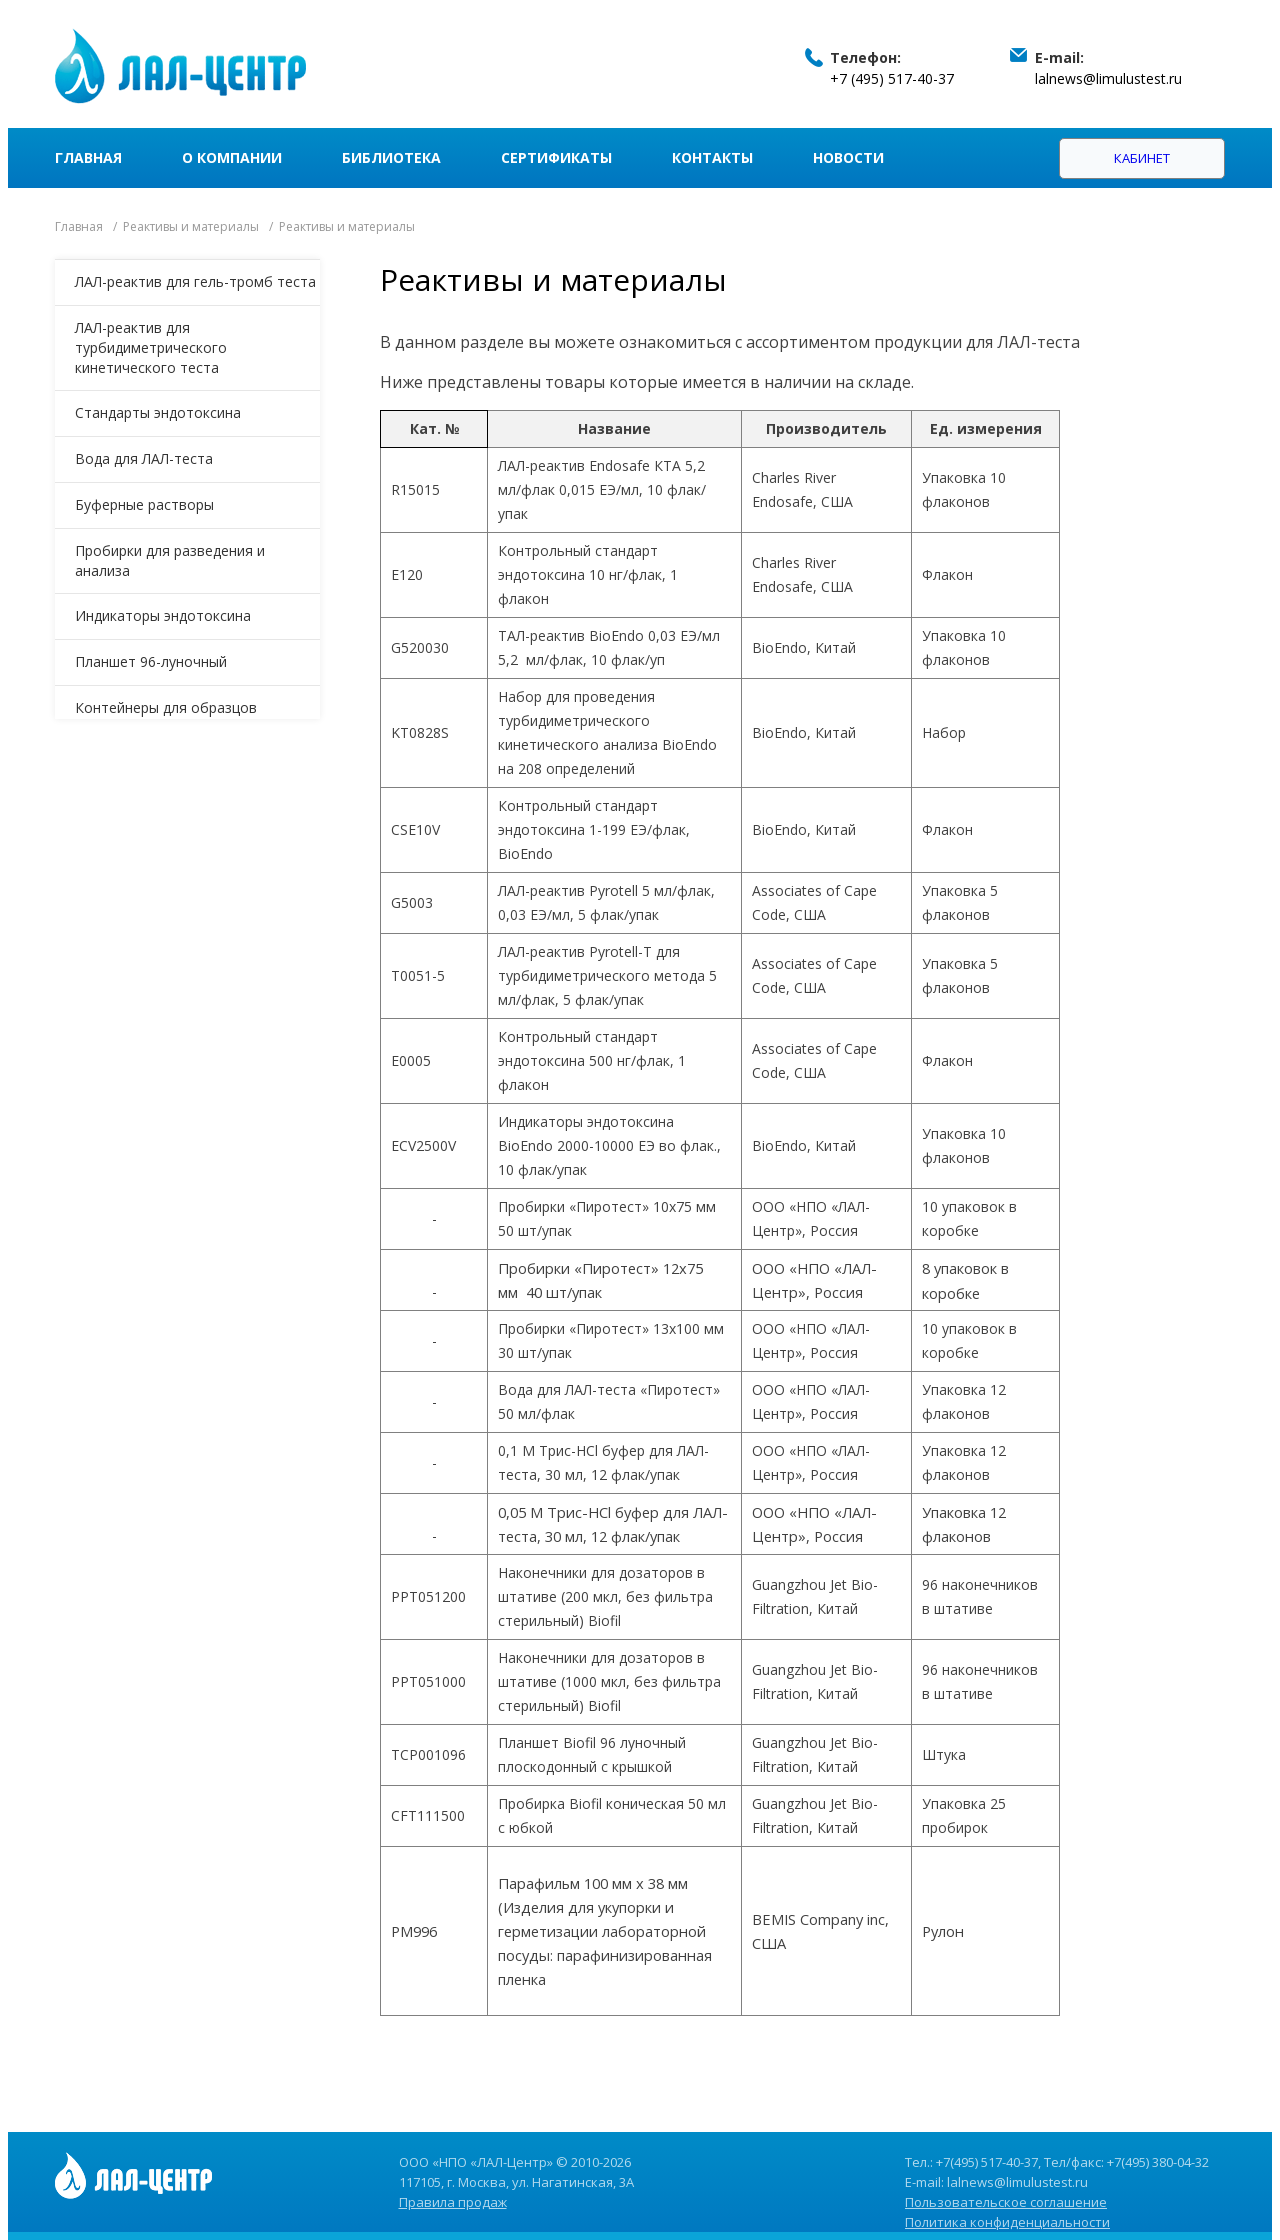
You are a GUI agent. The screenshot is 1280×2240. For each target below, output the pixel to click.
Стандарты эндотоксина (158, 412)
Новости (848, 157)
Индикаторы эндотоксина (163, 615)
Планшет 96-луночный (151, 661)
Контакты (712, 157)
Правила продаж (453, 2202)
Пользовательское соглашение (1006, 2202)
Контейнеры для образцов (166, 707)
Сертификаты (556, 157)
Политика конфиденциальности (1007, 2222)
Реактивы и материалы (191, 226)
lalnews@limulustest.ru (1108, 78)
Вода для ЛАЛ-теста (144, 458)
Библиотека (391, 157)
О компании (232, 157)
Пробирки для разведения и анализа (170, 560)
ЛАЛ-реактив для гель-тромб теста (195, 281)
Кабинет (1142, 158)
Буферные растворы (144, 504)
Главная (88, 157)
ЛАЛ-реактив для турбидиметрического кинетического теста (151, 347)
